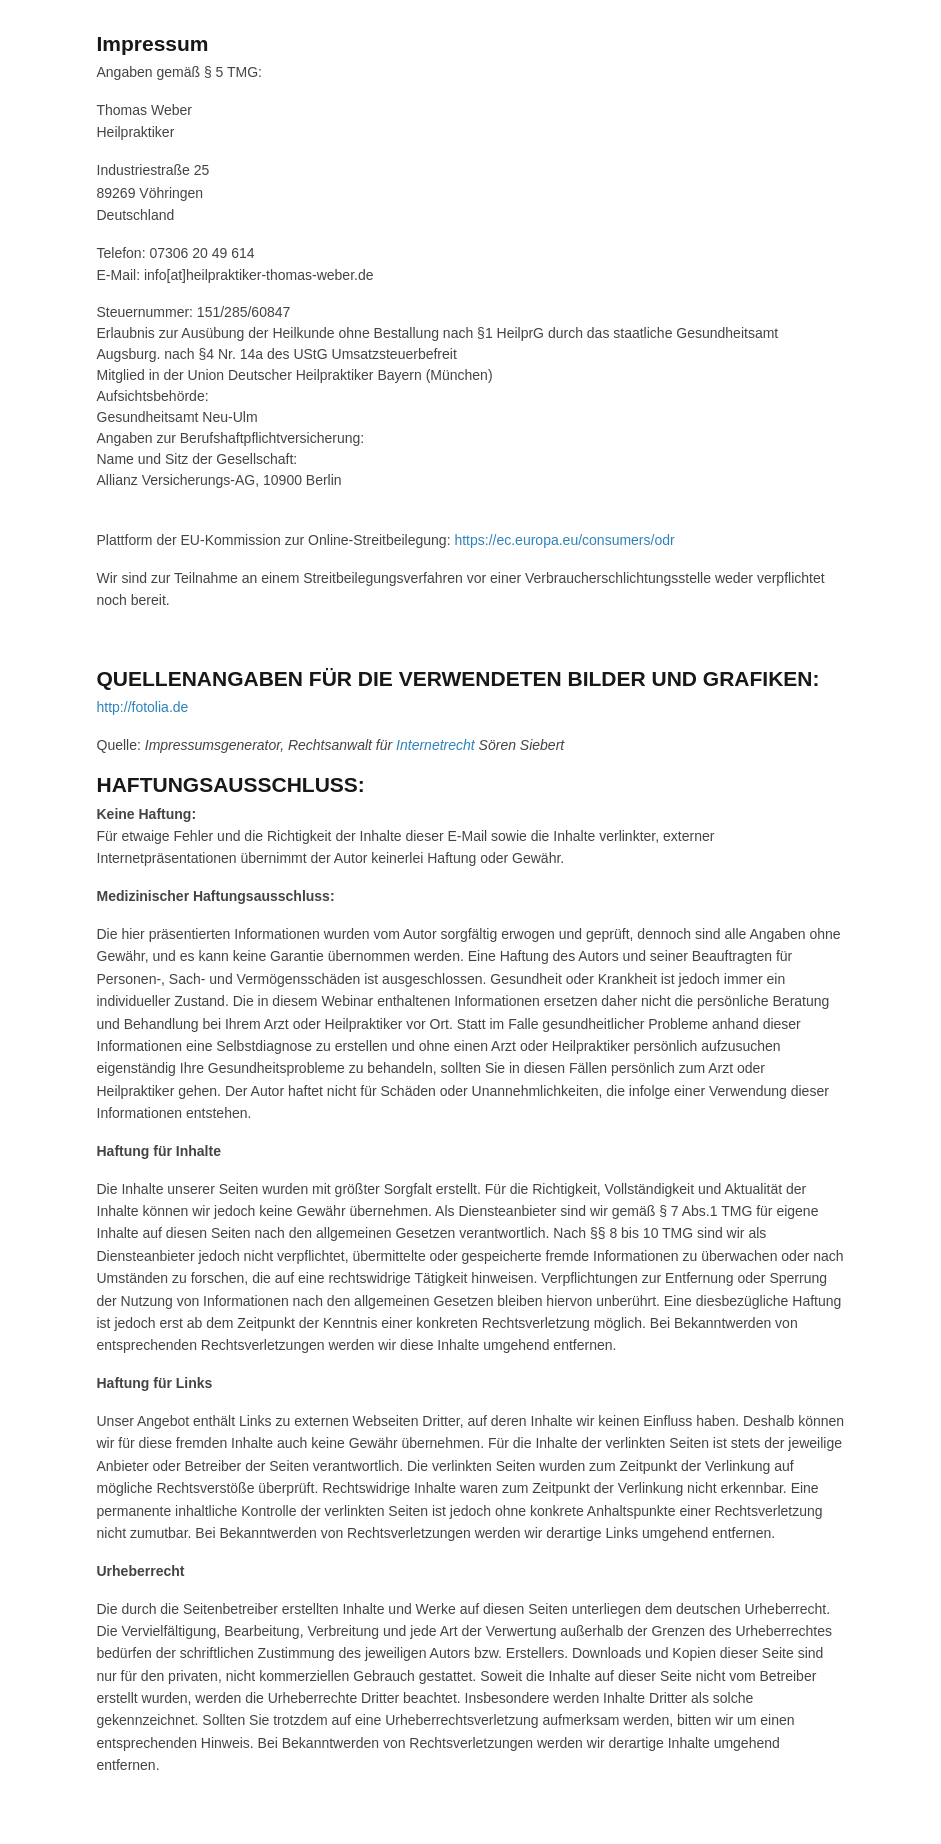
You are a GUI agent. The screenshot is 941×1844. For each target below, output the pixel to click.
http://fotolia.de (143, 707)
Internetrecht (435, 745)
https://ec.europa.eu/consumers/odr (564, 540)
